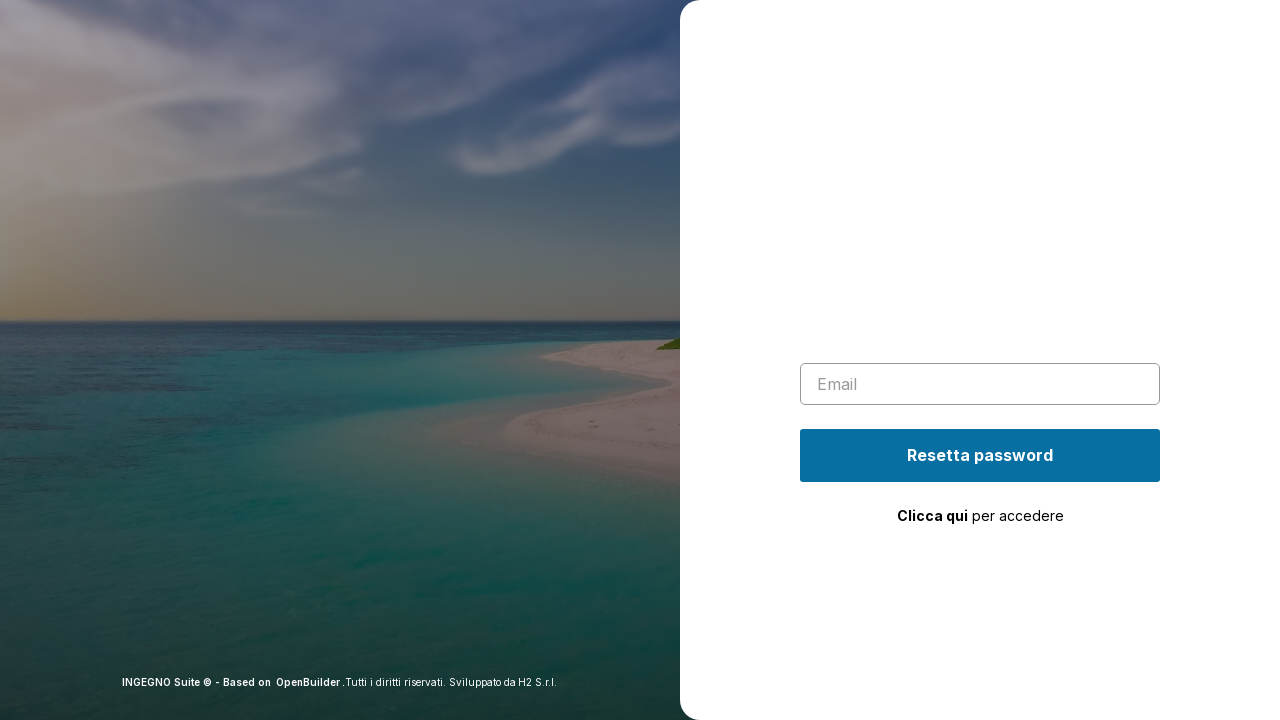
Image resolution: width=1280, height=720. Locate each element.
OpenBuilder (308, 682)
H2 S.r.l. (537, 682)
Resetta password (980, 455)
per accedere (980, 515)
